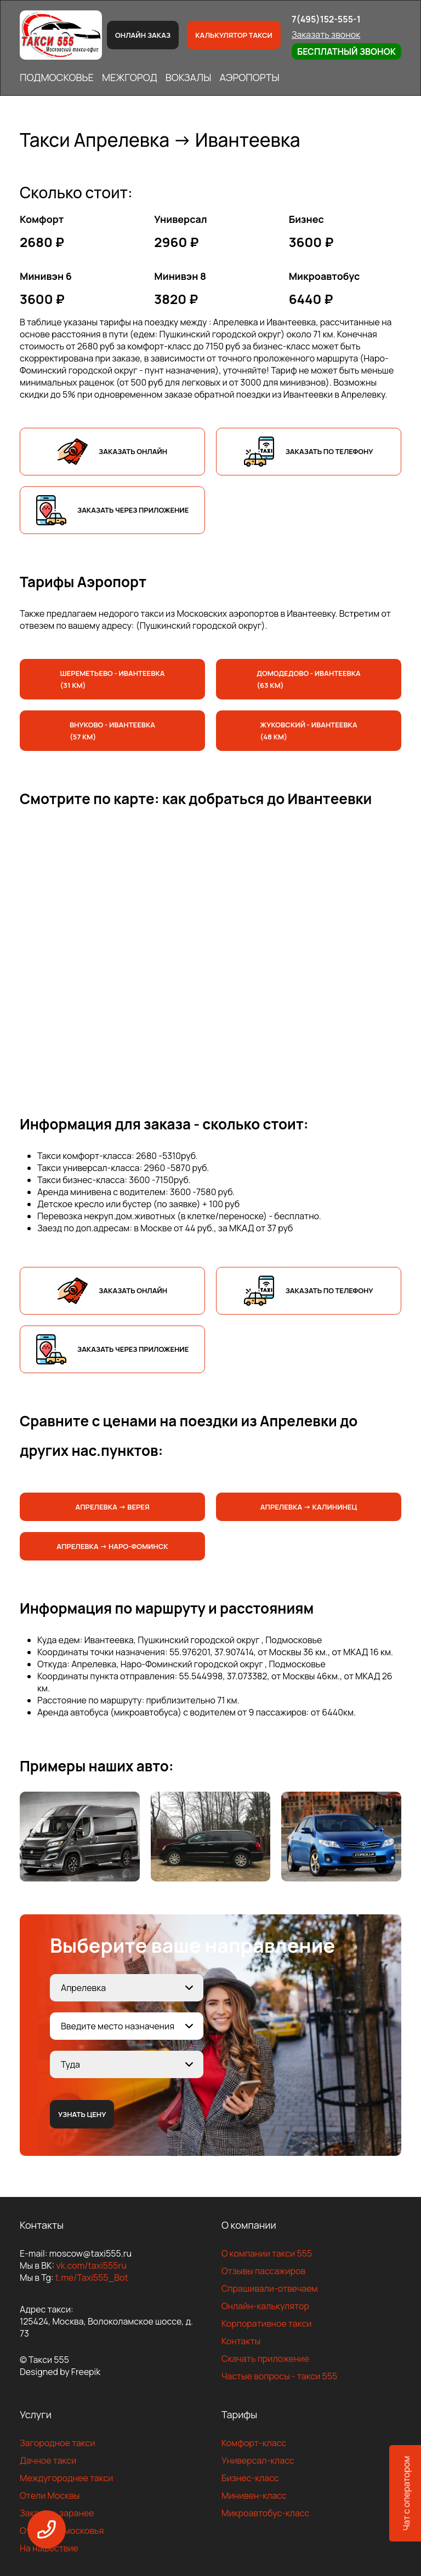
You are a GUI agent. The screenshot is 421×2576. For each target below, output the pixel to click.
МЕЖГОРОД (129, 77)
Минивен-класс (254, 2495)
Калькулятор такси (233, 35)
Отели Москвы (50, 2495)
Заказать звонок (326, 34)
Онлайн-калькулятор (265, 2306)
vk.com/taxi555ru (91, 2265)
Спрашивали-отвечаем (269, 2288)
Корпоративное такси (266, 2323)
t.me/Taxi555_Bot (91, 2277)
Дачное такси (48, 2460)
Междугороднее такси (66, 2478)
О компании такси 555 (266, 2253)
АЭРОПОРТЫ (249, 77)
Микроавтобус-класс (265, 2513)
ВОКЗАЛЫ (189, 77)
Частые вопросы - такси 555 (279, 2376)
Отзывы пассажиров (263, 2271)
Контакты (240, 2341)
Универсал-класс (257, 2460)
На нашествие (49, 2548)
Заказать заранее (57, 2513)
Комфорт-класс (253, 2443)
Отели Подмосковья (62, 2531)
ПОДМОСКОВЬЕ (57, 77)
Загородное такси (57, 2443)
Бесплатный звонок (346, 51)
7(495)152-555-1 (326, 19)
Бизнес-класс (250, 2478)
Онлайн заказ (142, 35)
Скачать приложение (265, 2359)
